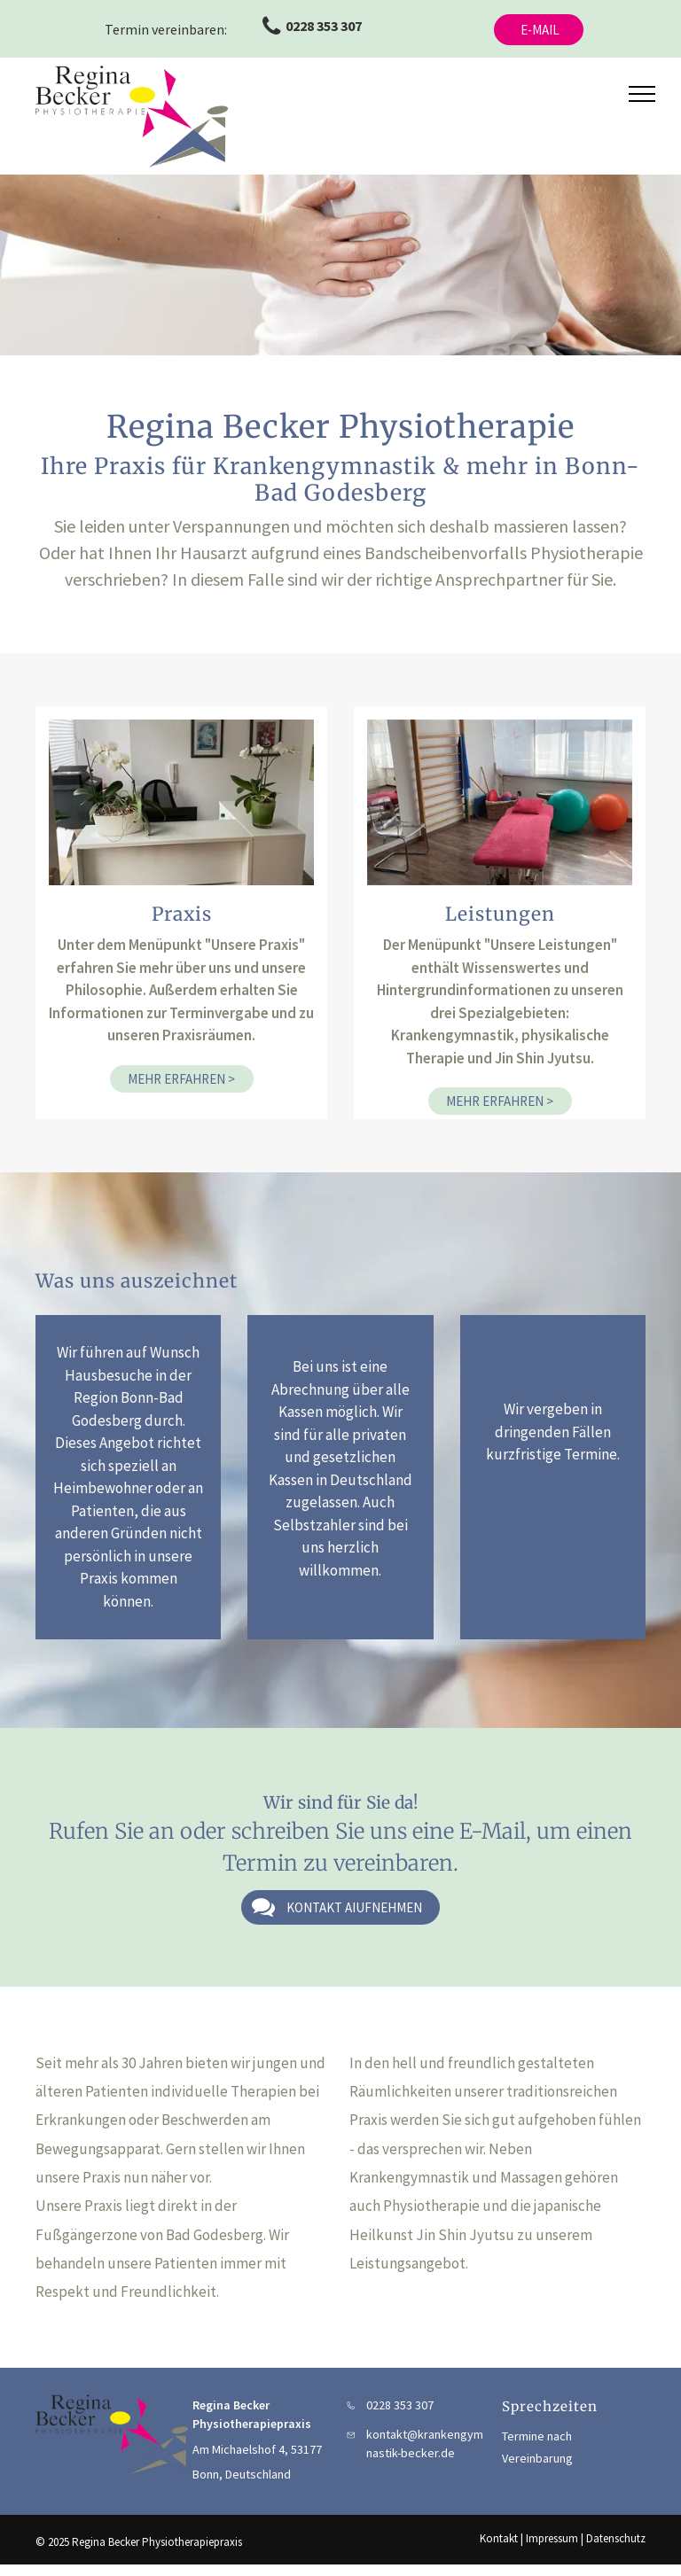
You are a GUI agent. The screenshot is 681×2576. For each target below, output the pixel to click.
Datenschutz (616, 2538)
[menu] (642, 94)
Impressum (552, 2538)
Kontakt (499, 2538)
